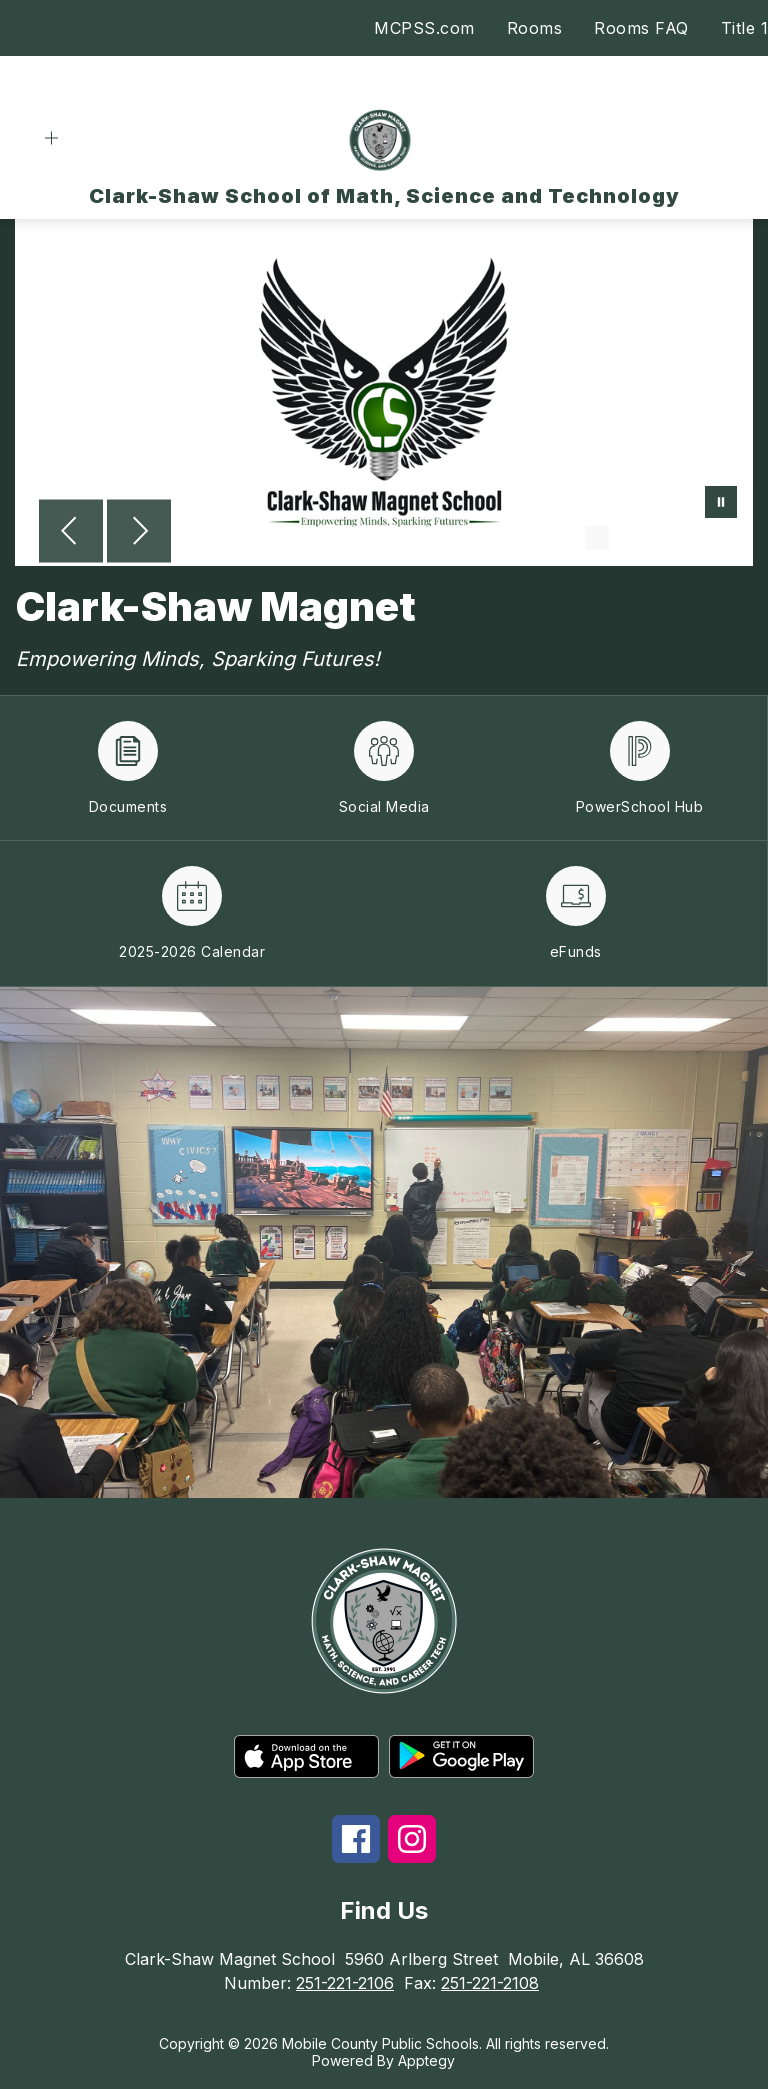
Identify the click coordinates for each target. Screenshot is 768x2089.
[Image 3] (661, 538)
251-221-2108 (490, 1983)
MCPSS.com (424, 28)
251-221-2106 (345, 1983)
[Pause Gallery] (721, 504)
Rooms (535, 28)
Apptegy (426, 2060)
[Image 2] (629, 538)
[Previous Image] (71, 533)
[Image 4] (693, 538)
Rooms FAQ (641, 28)
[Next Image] (139, 533)
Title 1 (745, 28)
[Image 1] (597, 538)
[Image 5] (725, 538)
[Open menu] (51, 138)
